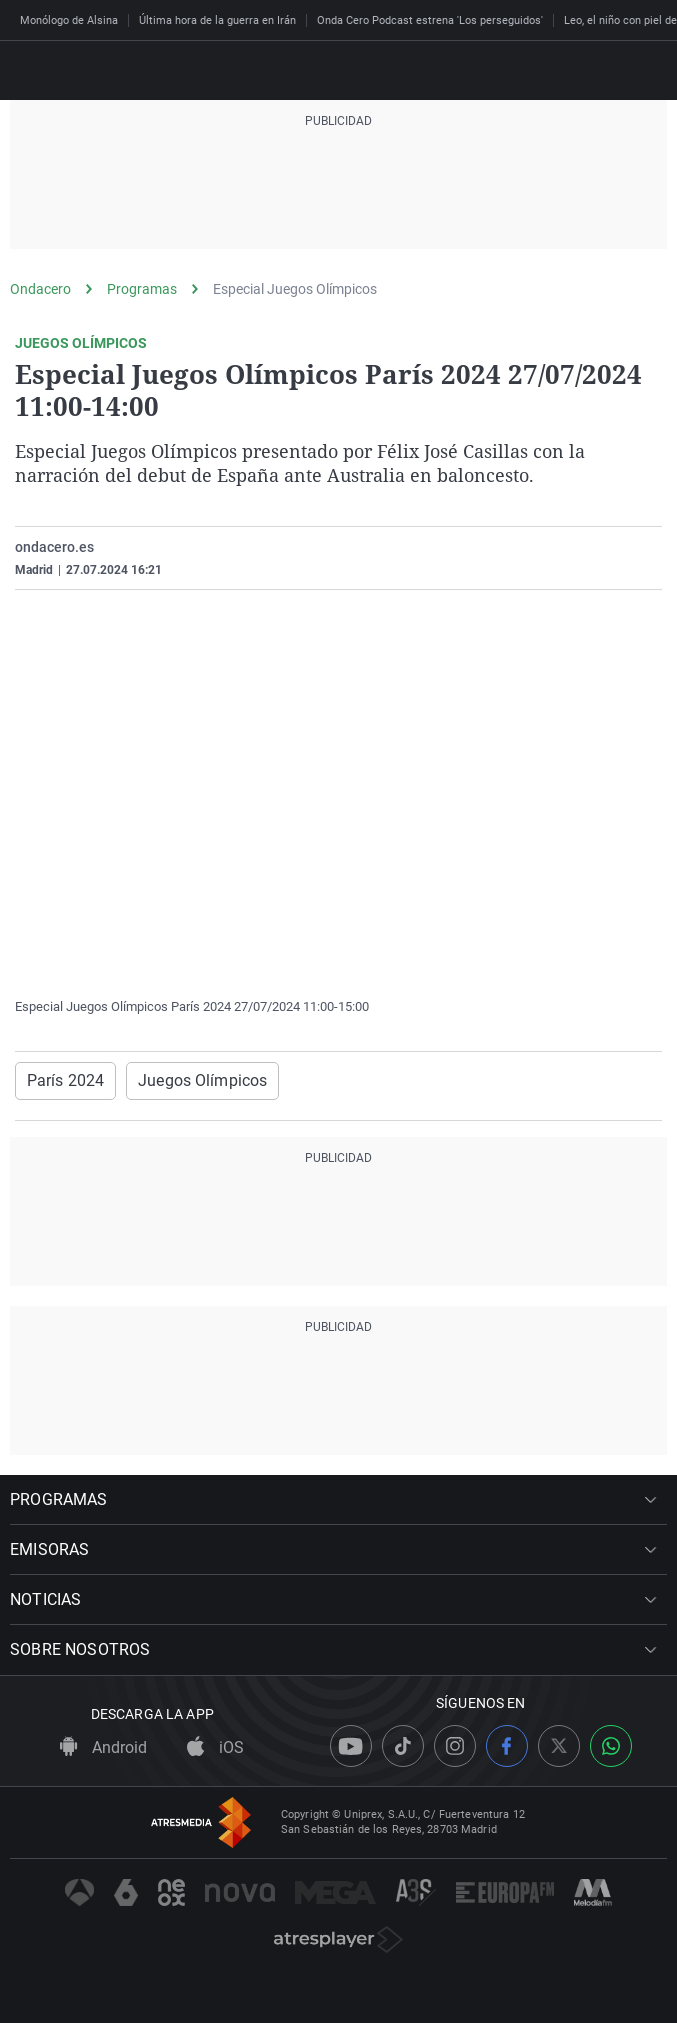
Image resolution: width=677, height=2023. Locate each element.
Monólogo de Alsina (69, 20)
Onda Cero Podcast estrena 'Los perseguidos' (430, 20)
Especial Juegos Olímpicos (295, 289)
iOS (215, 1747)
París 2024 (65, 1080)
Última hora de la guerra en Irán (217, 20)
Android (103, 1747)
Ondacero (40, 289)
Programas (142, 289)
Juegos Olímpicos (202, 1080)
